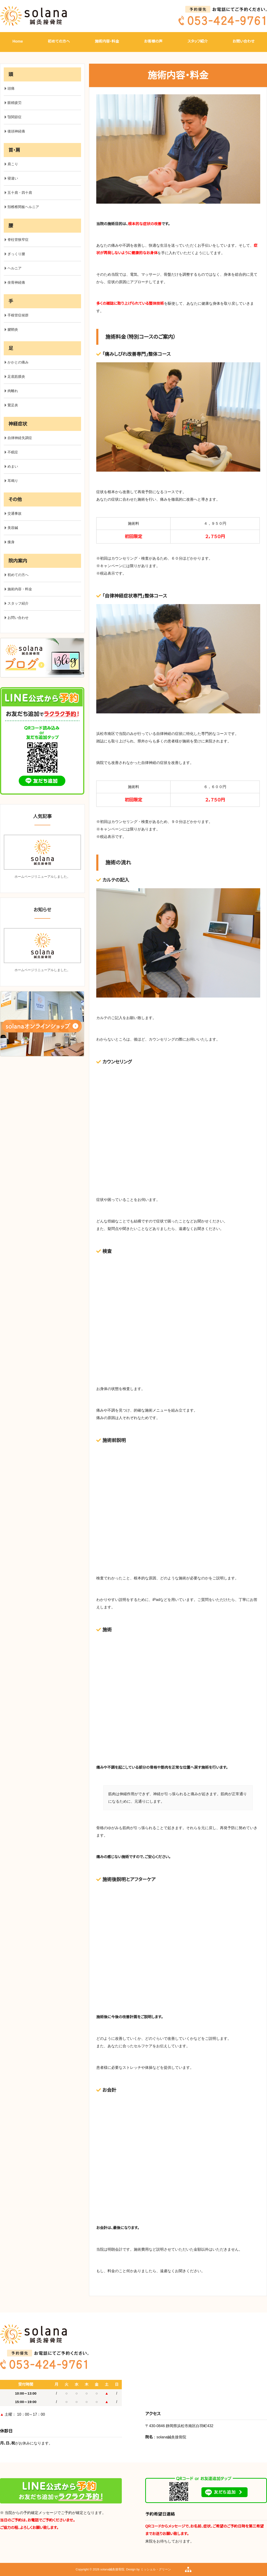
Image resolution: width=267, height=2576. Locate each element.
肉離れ (12, 391)
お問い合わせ (18, 618)
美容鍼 (12, 528)
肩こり (12, 164)
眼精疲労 (14, 103)
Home (17, 41)
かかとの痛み (18, 362)
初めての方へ (59, 41)
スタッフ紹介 (197, 41)
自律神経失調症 (19, 438)
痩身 (11, 542)
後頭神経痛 (16, 131)
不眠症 (12, 452)
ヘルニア (14, 268)
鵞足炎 (12, 405)
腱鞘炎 (12, 329)
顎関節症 (14, 117)
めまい (12, 466)
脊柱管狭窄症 (18, 240)
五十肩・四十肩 (19, 192)
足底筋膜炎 (16, 376)
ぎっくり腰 (16, 254)
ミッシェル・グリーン (156, 2569)
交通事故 (14, 513)
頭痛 (11, 88)
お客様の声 (153, 41)
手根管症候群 (18, 315)
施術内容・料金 (107, 41)
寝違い (12, 178)
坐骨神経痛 (16, 282)
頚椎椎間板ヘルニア (23, 207)
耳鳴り (12, 481)
